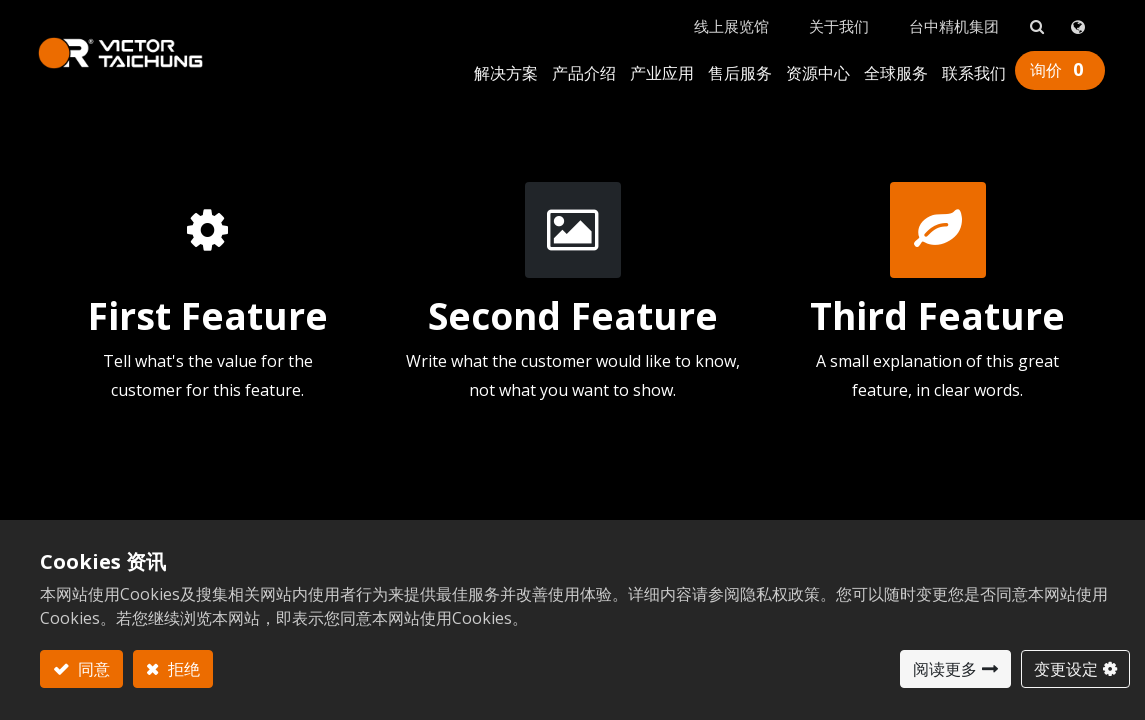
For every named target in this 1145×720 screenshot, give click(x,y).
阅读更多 (945, 669)
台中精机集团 (952, 21)
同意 (92, 669)
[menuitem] (504, 70)
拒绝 (182, 669)
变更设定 (1066, 669)
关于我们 (837, 21)
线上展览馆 (729, 21)
